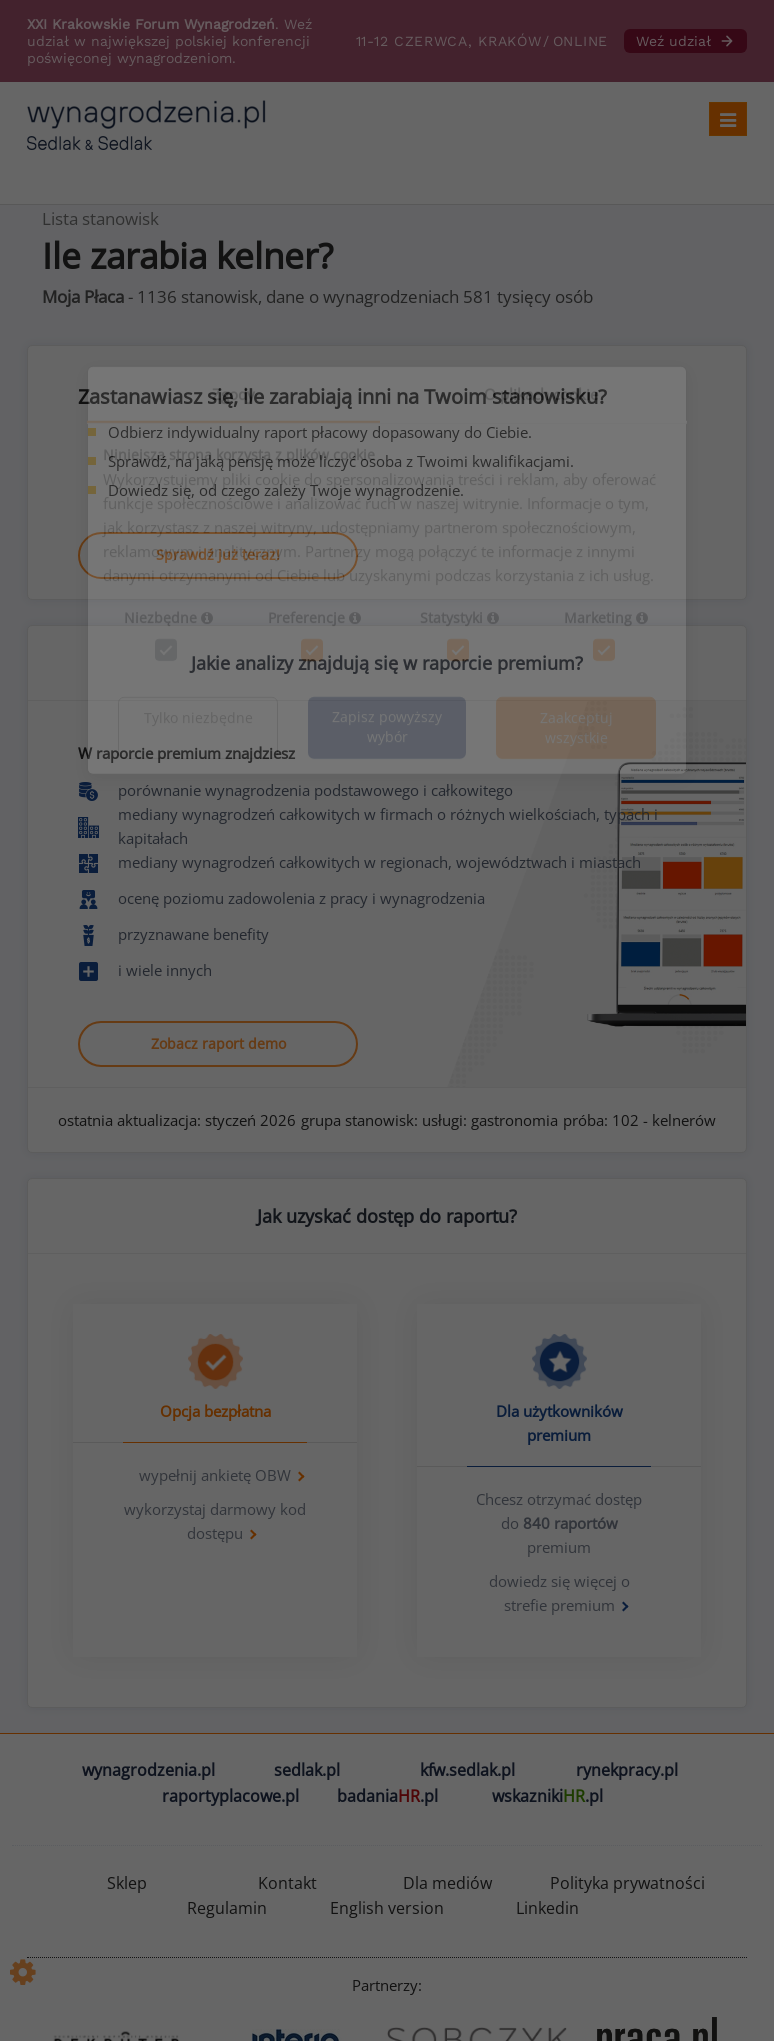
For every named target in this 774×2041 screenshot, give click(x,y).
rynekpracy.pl (627, 1770)
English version (387, 1908)
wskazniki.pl (547, 1796)
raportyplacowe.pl (230, 1796)
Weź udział (685, 41)
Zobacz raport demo (218, 1043)
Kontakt (287, 1883)
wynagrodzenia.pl (148, 1770)
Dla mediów (447, 1883)
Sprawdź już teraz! (218, 554)
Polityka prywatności (627, 1883)
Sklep (127, 1883)
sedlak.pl (307, 1770)
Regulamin (227, 1908)
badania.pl (387, 1796)
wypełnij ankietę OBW (215, 1475)
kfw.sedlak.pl (467, 1770)
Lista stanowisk (100, 218)
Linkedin (547, 1908)
